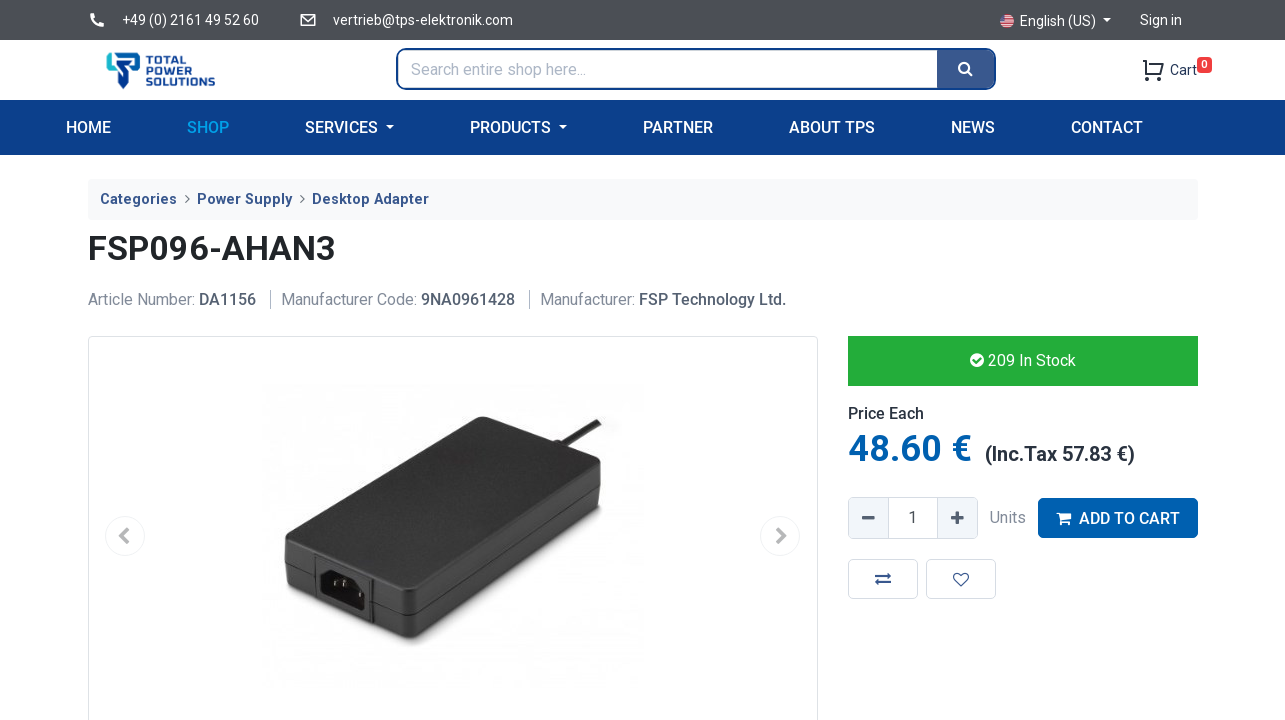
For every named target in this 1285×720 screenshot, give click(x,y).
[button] (883, 579)
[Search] (965, 69)
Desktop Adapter (370, 199)
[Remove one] (869, 518)
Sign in (1161, 20)
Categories (138, 199)
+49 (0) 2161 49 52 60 (190, 20)
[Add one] (957, 518)
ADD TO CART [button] (1118, 518)
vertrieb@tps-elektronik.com (423, 20)
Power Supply (244, 199)
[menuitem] (88, 127)
